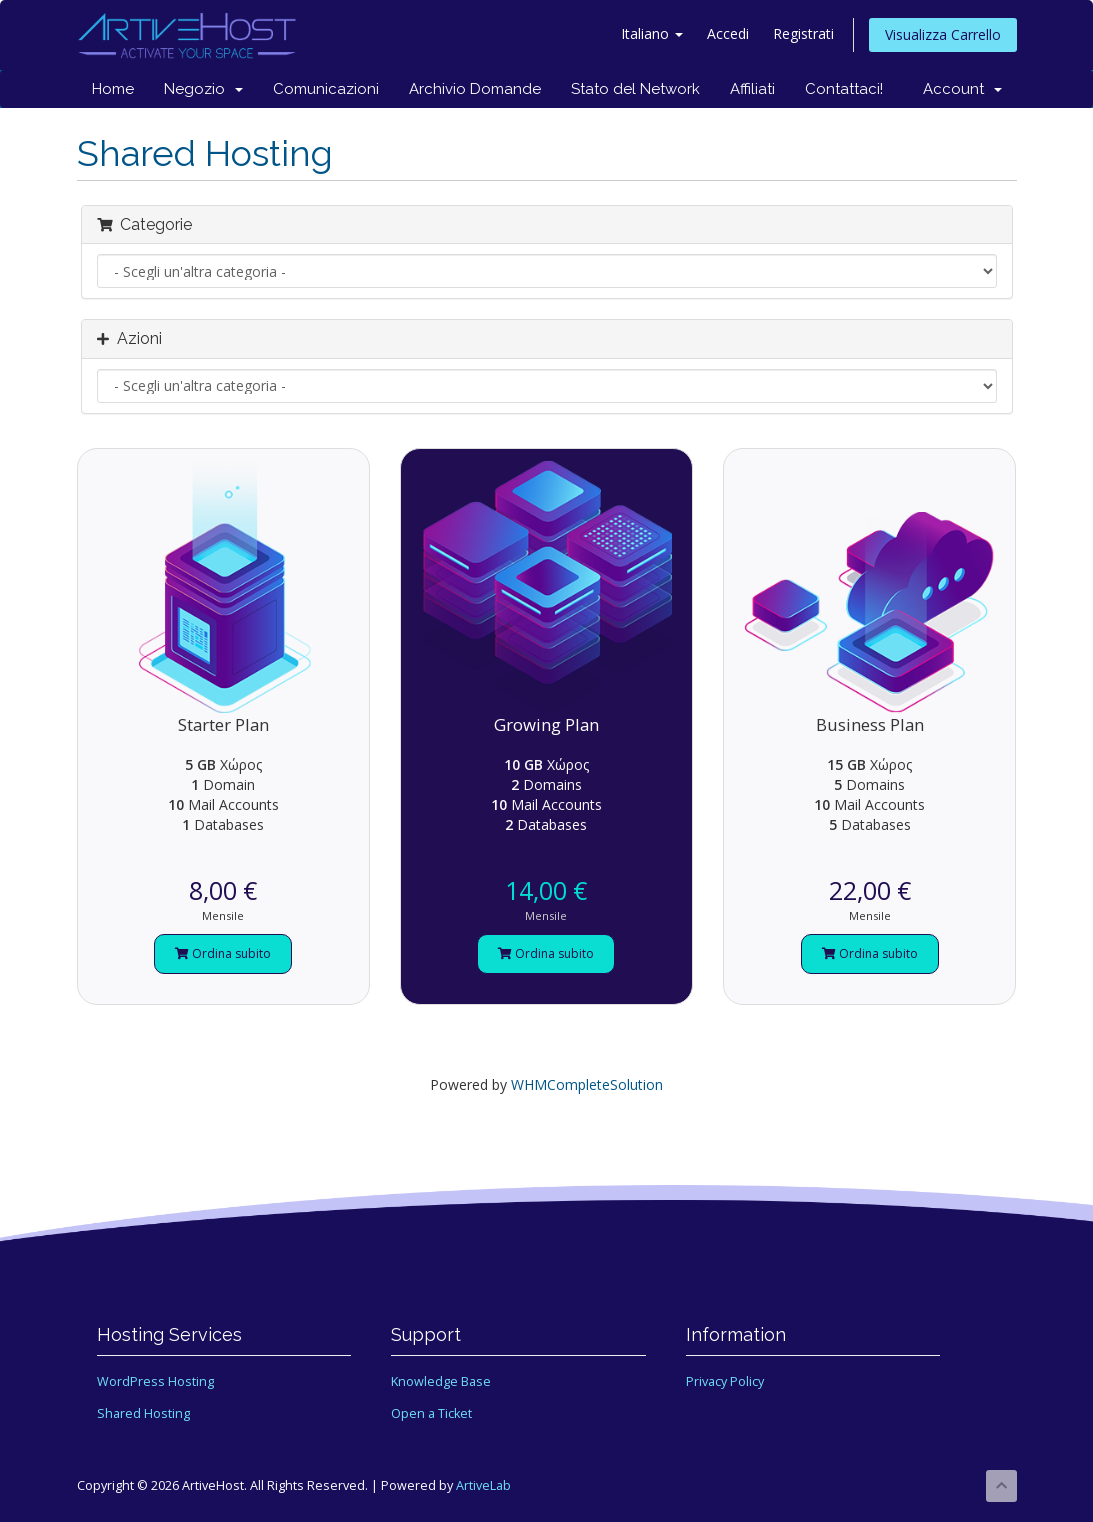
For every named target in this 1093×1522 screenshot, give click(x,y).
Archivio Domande (475, 89)
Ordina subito (223, 953)
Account (962, 89)
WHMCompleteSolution (587, 1084)
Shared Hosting (143, 1413)
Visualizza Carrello (943, 34)
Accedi (728, 33)
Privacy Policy (725, 1381)
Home (113, 89)
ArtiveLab (483, 1485)
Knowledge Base (441, 1381)
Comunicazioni (326, 89)
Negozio (203, 89)
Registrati (803, 33)
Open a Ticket (431, 1413)
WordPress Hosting (155, 1381)
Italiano (652, 33)
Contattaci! (844, 89)
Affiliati (752, 89)
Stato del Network (635, 89)
